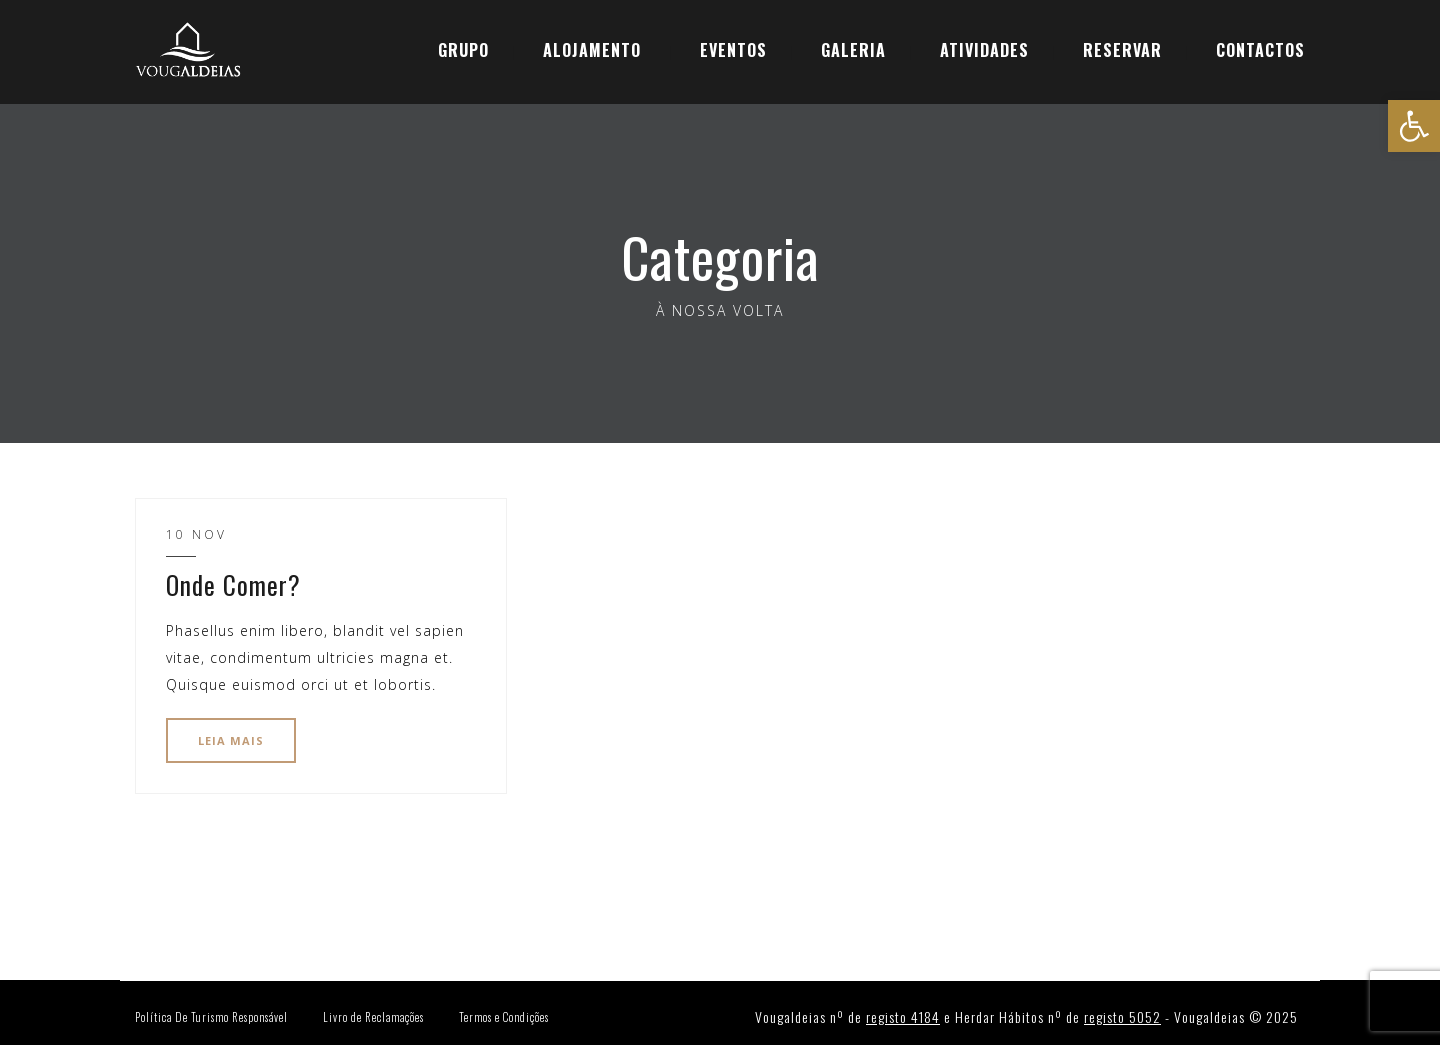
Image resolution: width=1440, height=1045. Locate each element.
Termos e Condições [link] (504, 1017)
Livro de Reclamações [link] (373, 1017)
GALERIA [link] (853, 50)
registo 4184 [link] (903, 1016)
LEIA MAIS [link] (231, 740)
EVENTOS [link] (733, 50)
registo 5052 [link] (1122, 1016)
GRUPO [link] (463, 50)
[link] (1414, 126)
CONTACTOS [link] (1260, 50)
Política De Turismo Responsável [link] (211, 1017)
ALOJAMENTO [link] (592, 50)
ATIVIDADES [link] (984, 50)
